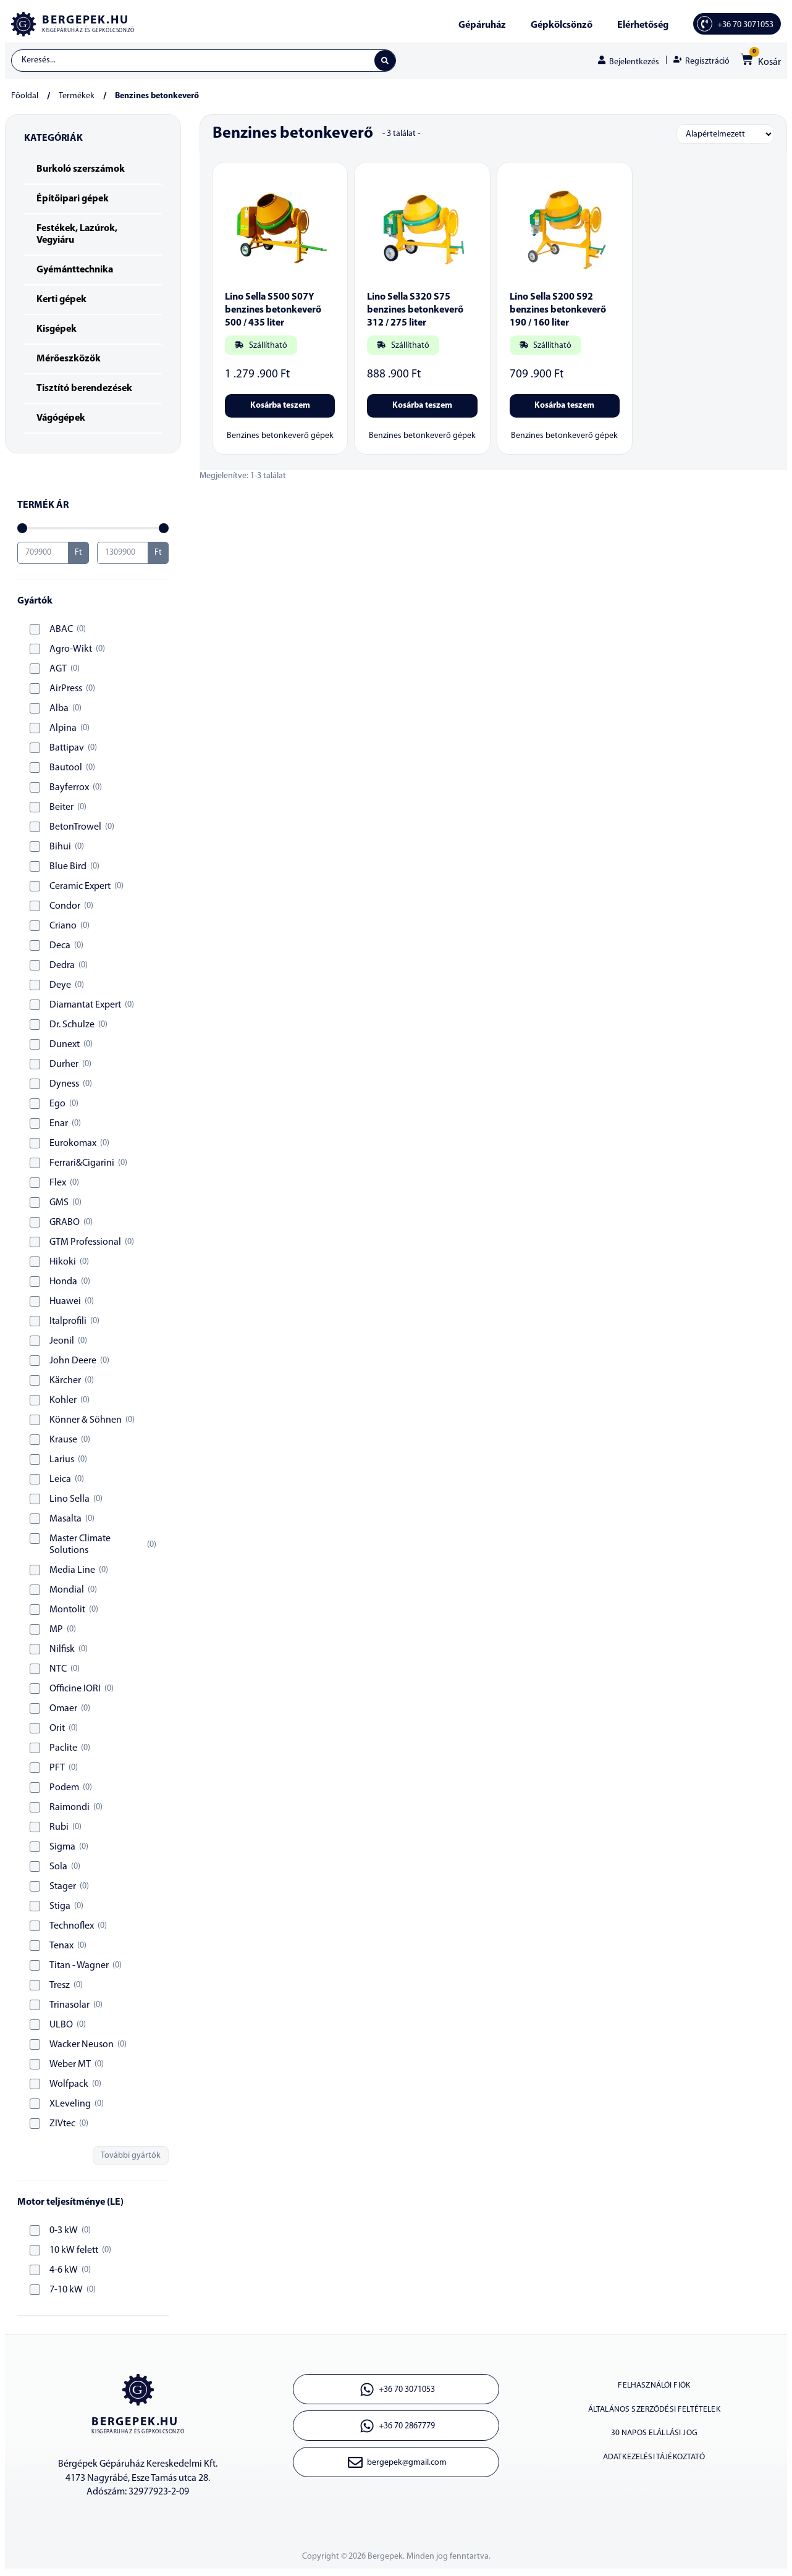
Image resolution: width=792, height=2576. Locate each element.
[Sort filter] (725, 136)
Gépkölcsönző (561, 25)
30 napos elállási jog (654, 2447)
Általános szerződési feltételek (654, 2418)
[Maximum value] (122, 555)
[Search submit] (383, 62)
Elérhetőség (642, 25)
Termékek (77, 99)
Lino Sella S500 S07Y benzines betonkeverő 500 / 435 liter (273, 312)
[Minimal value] (93, 531)
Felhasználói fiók (654, 2390)
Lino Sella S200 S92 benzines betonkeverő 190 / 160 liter (558, 312)
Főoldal (24, 99)
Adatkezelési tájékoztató (653, 2475)
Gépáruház (482, 25)
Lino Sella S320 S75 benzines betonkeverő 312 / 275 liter (415, 312)
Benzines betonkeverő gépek (280, 439)
